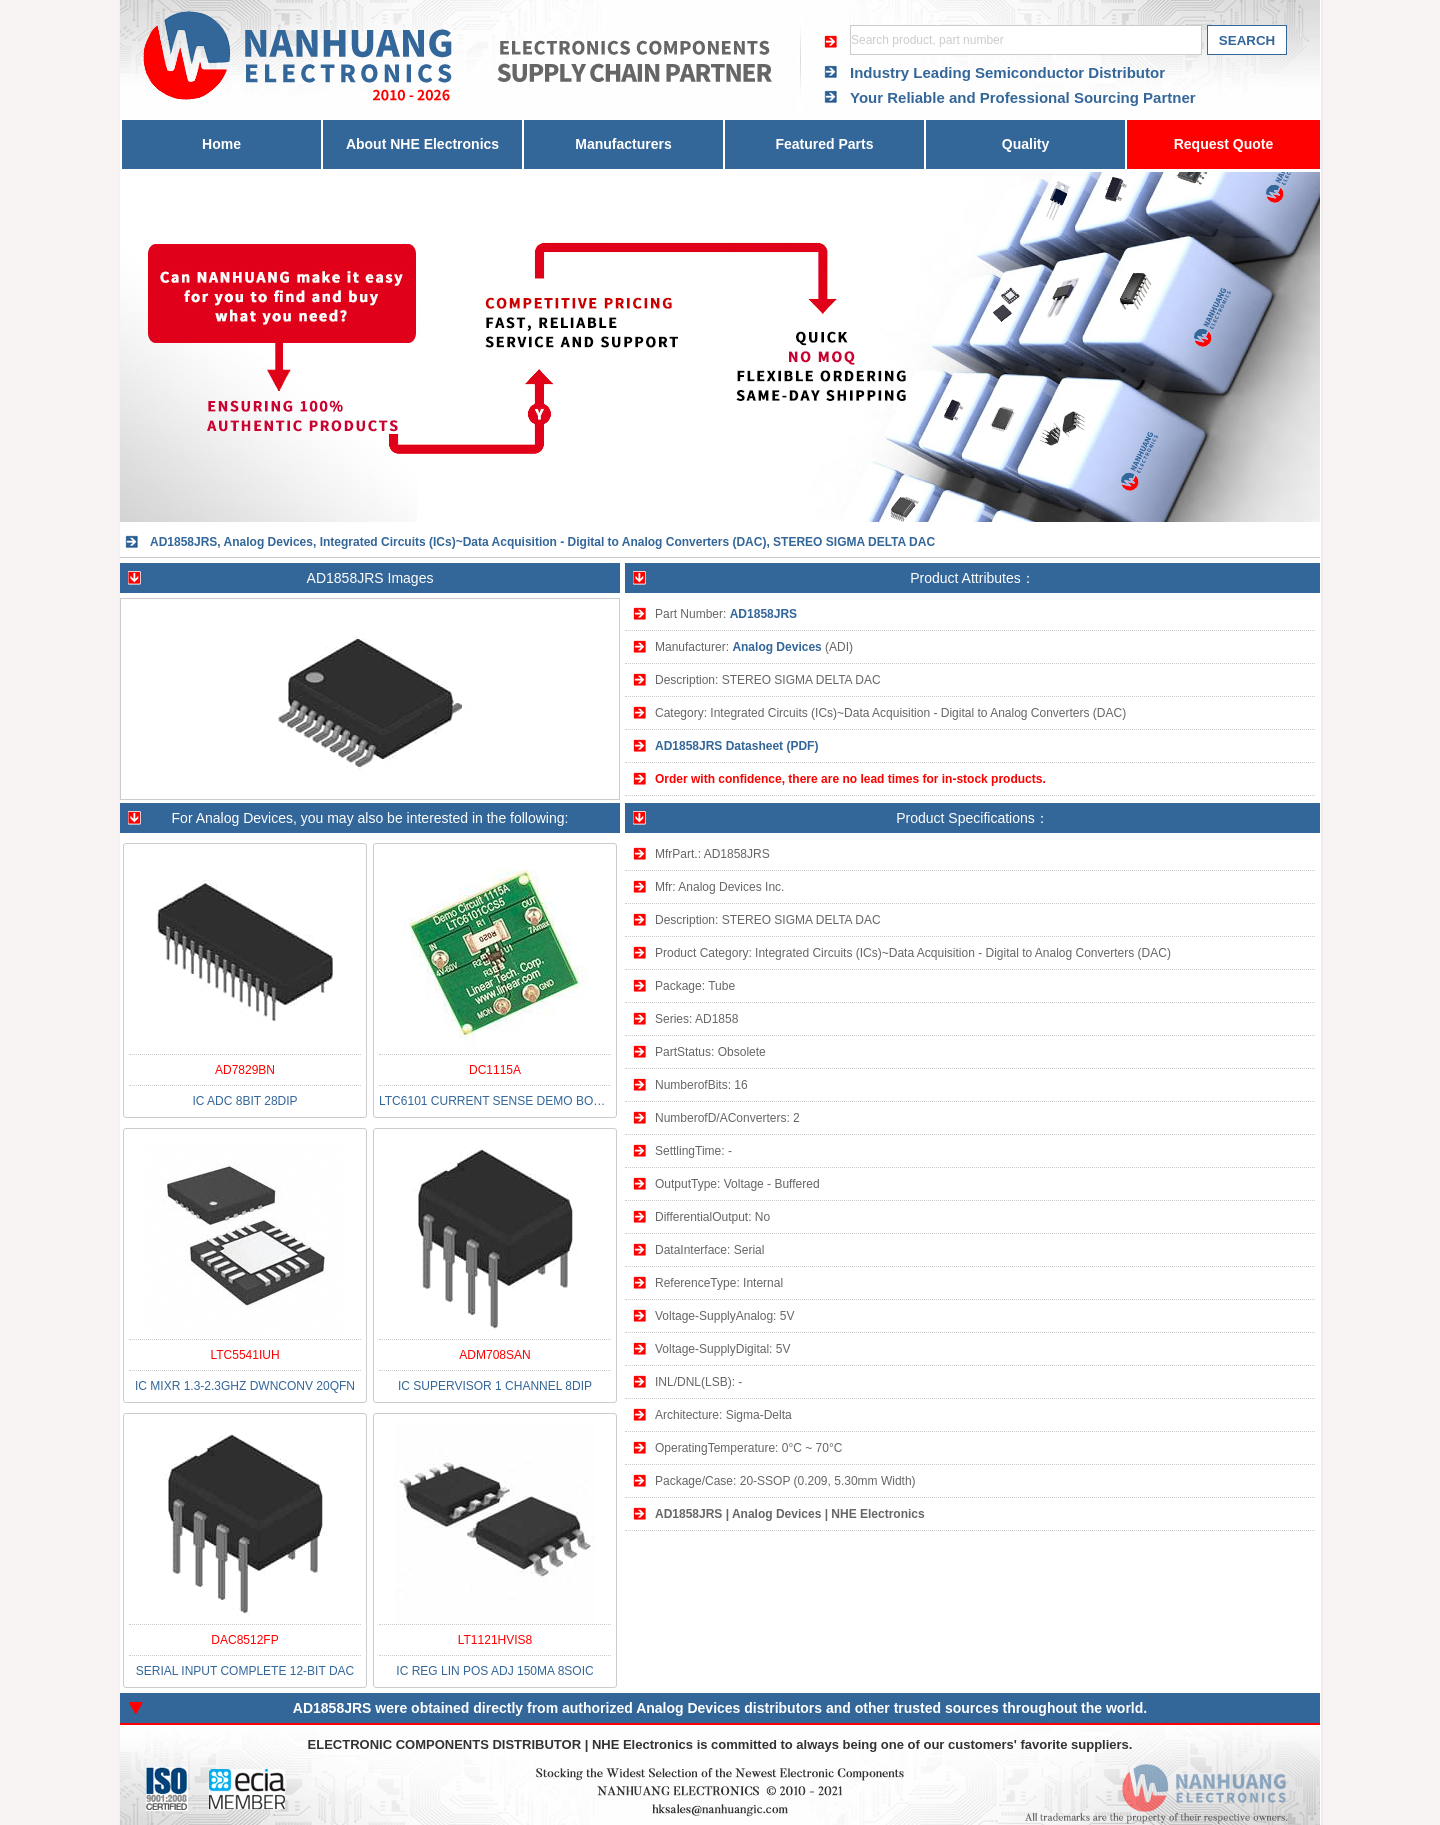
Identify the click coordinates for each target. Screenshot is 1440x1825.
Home (221, 144)
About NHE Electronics (422, 144)
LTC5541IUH (244, 1355)
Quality (1025, 144)
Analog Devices (776, 647)
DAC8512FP (244, 1640)
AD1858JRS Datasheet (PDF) (736, 746)
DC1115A (495, 1070)
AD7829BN (245, 1070)
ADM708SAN (494, 1355)
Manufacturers (623, 144)
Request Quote (1224, 144)
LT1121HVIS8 (495, 1640)
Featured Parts (824, 144)
